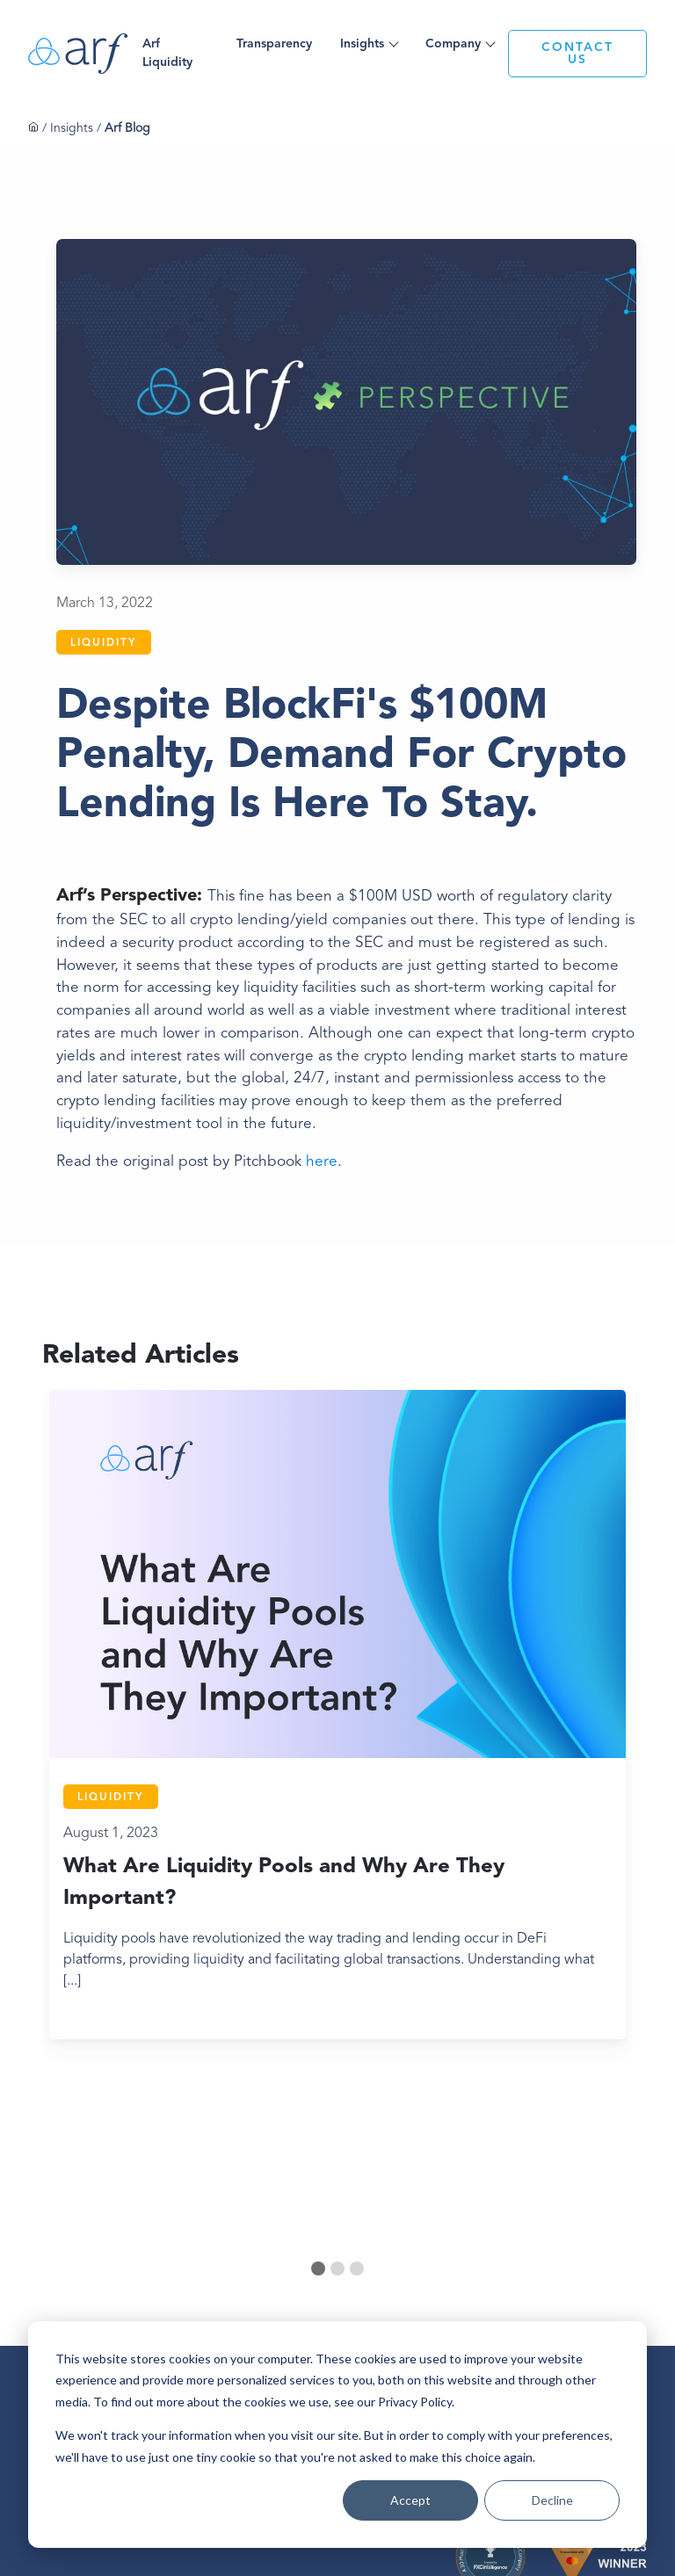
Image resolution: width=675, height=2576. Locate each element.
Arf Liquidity (167, 53)
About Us (249, 2263)
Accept (410, 2500)
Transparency (274, 44)
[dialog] (337, 2434)
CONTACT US (577, 53)
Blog (312, 2256)
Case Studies (328, 2283)
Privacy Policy (257, 2317)
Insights (362, 44)
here (322, 1161)
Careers (246, 2290)
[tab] (318, 2093)
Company (453, 44)
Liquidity (103, 643)
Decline (552, 2500)
